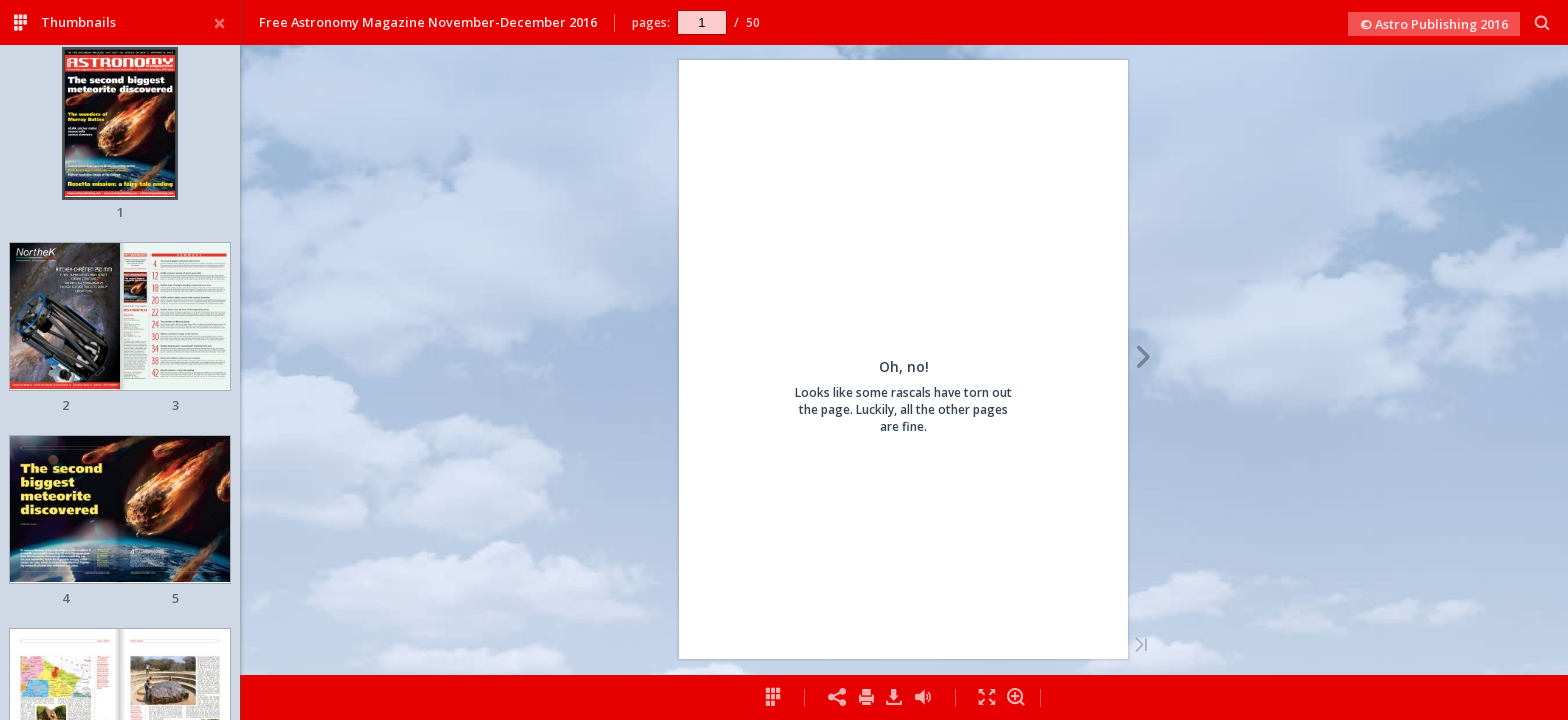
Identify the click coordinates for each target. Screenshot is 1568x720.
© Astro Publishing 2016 (1434, 24)
